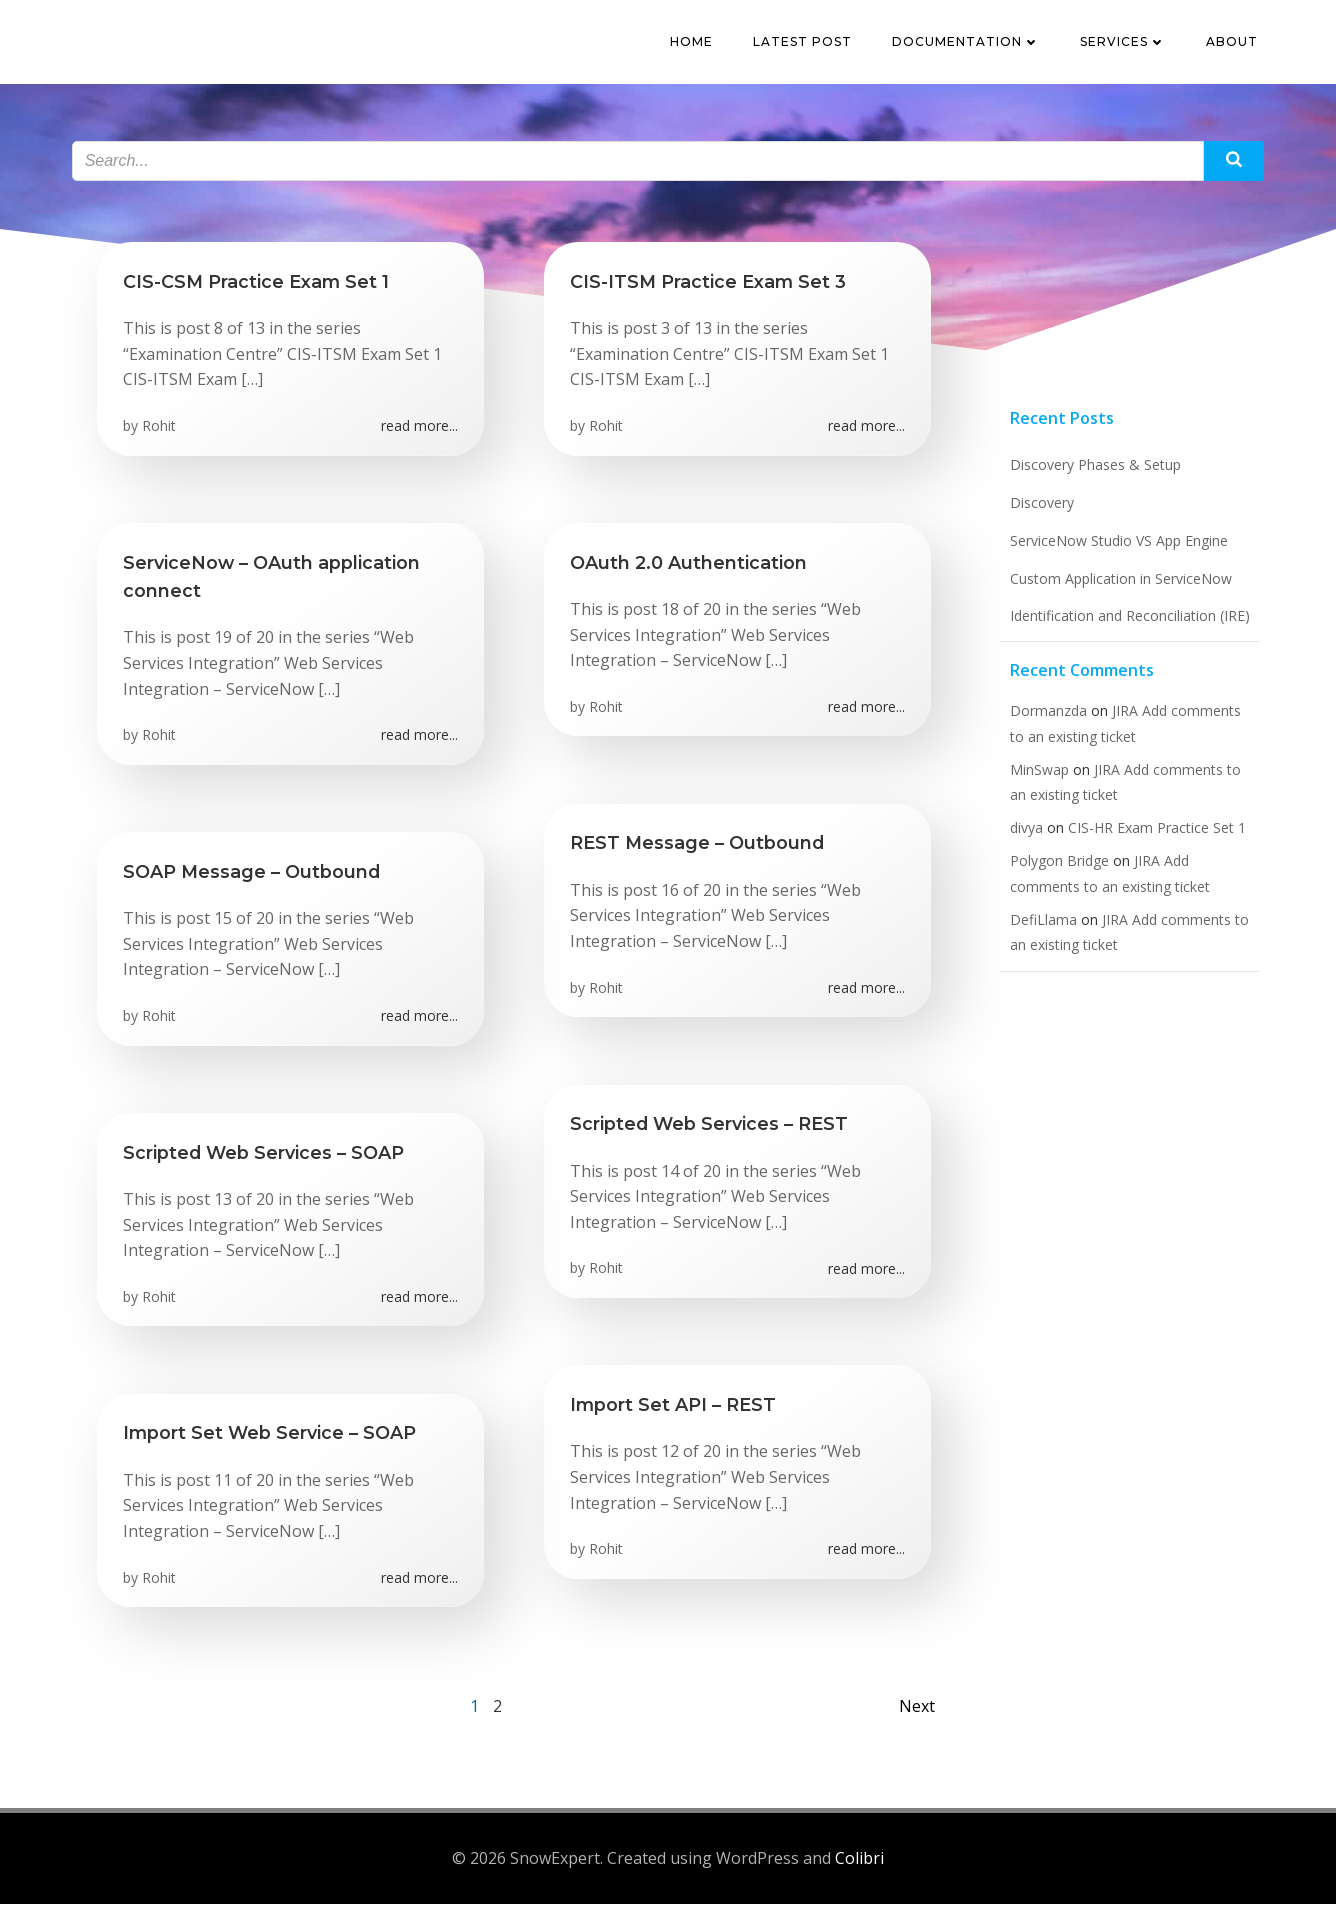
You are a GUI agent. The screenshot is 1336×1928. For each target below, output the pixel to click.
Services (1129, 44)
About (1238, 44)
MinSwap (1030, 797)
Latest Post (808, 44)
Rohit (163, 444)
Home (697, 44)
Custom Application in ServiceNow (1112, 606)
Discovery (1033, 530)
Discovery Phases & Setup (1086, 493)
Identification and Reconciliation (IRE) (1121, 643)
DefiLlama (1034, 947)
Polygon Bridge (1050, 889)
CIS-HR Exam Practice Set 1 (1148, 855)
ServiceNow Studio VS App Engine (1110, 568)
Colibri (859, 1883)
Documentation (972, 44)
